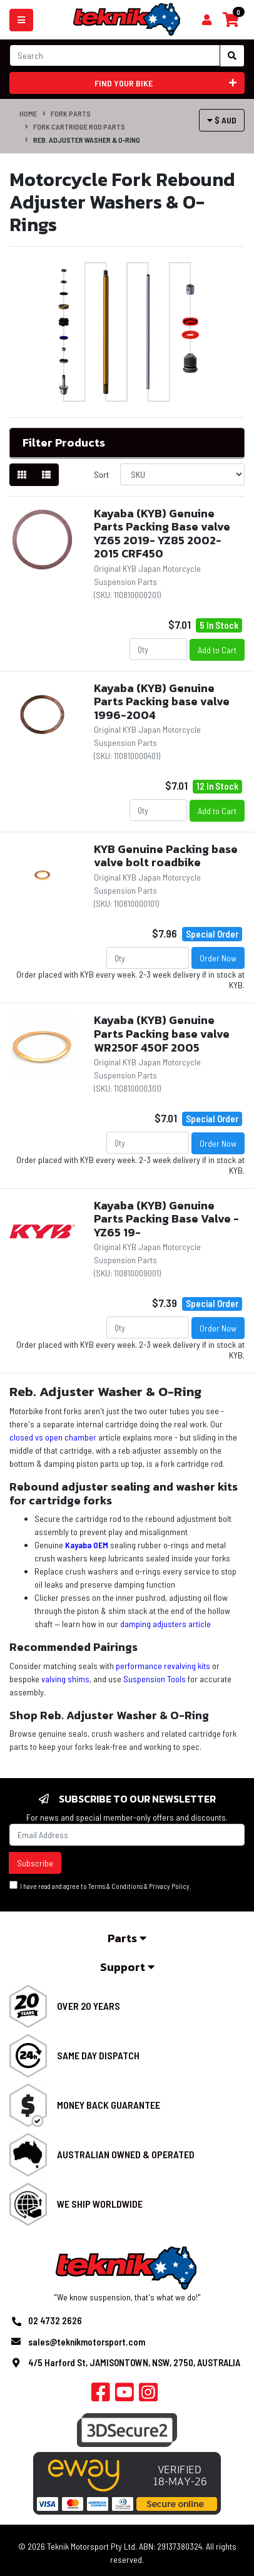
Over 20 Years (88, 2006)
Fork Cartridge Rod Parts (79, 126)
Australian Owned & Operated (126, 2154)
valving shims (65, 1678)
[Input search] (114, 55)
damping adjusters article (165, 1623)
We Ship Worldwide (100, 2204)
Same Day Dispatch (98, 2055)
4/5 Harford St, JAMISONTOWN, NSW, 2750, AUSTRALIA (134, 2362)
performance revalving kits (163, 1665)
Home (28, 113)
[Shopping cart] (206, 20)
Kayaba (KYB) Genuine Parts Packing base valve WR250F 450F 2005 (162, 1033)
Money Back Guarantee (108, 2105)
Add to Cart (217, 649)
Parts (127, 1938)
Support (127, 1966)
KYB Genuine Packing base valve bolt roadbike (166, 856)
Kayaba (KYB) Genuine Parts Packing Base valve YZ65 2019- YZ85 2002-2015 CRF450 (162, 533)
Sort (101, 474)
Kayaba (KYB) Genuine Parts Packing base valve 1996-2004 (162, 701)
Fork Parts (71, 113)
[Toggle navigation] (21, 20)
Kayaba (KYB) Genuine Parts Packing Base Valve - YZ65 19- (166, 1219)
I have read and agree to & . (100, 1885)
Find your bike (165, 83)
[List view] (46, 474)
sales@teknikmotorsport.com (86, 2341)
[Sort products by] (182, 474)
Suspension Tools (154, 1678)
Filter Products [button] (64, 443)
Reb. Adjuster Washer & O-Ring (86, 139)
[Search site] (232, 55)
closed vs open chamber (52, 1437)
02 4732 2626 (55, 2320)
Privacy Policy (169, 1886)
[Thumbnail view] (21, 474)
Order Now (218, 958)
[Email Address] (127, 1835)
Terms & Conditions (115, 1886)
